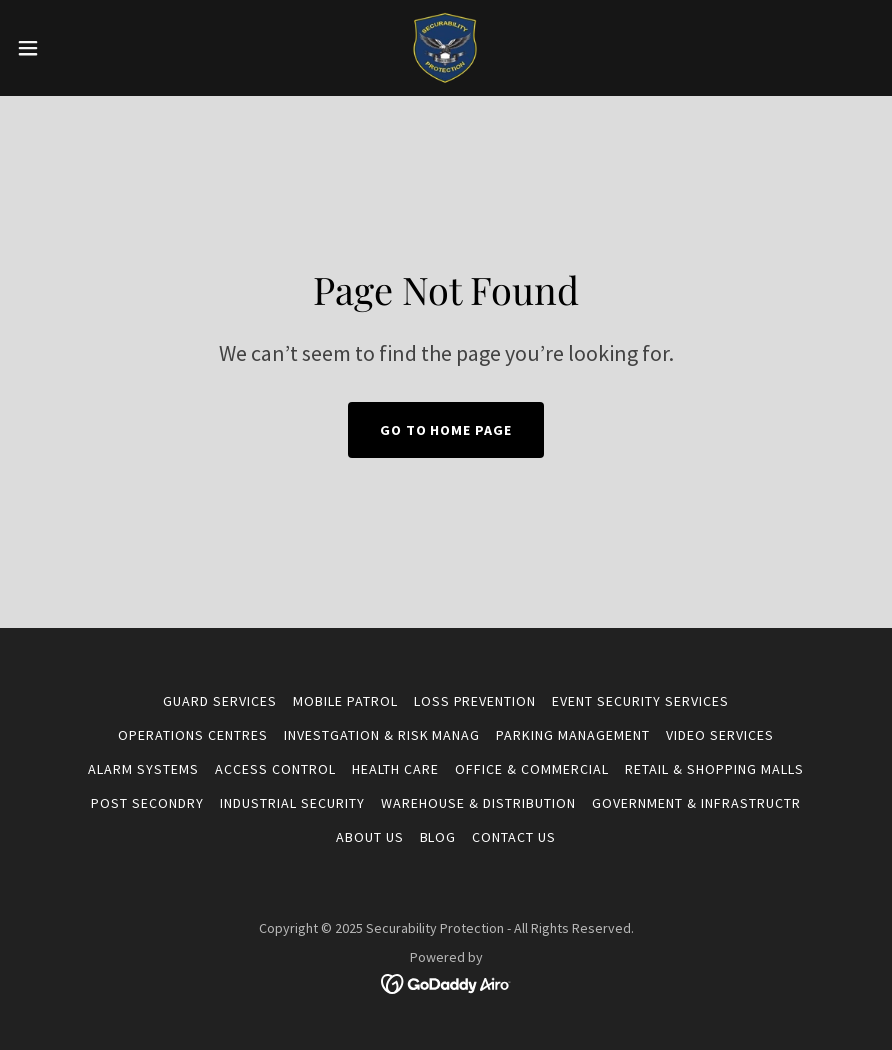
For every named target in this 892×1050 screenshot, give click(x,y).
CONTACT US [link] (514, 837)
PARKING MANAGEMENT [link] (573, 735)
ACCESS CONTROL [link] (275, 769)
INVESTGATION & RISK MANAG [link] (382, 735)
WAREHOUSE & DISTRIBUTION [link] (478, 803)
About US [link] (370, 837)
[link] (446, 48)
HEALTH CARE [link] (395, 769)
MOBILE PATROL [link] (345, 701)
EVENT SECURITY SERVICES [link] (640, 701)
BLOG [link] (438, 837)
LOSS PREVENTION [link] (475, 701)
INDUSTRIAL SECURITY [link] (292, 803)
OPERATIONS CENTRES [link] (193, 735)
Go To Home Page (446, 430)
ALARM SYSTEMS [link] (143, 769)
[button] (73, 48)
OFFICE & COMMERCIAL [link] (532, 769)
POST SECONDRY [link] (147, 803)
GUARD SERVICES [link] (220, 701)
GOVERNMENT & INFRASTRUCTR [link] (696, 803)
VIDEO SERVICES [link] (720, 735)
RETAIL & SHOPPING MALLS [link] (714, 769)
